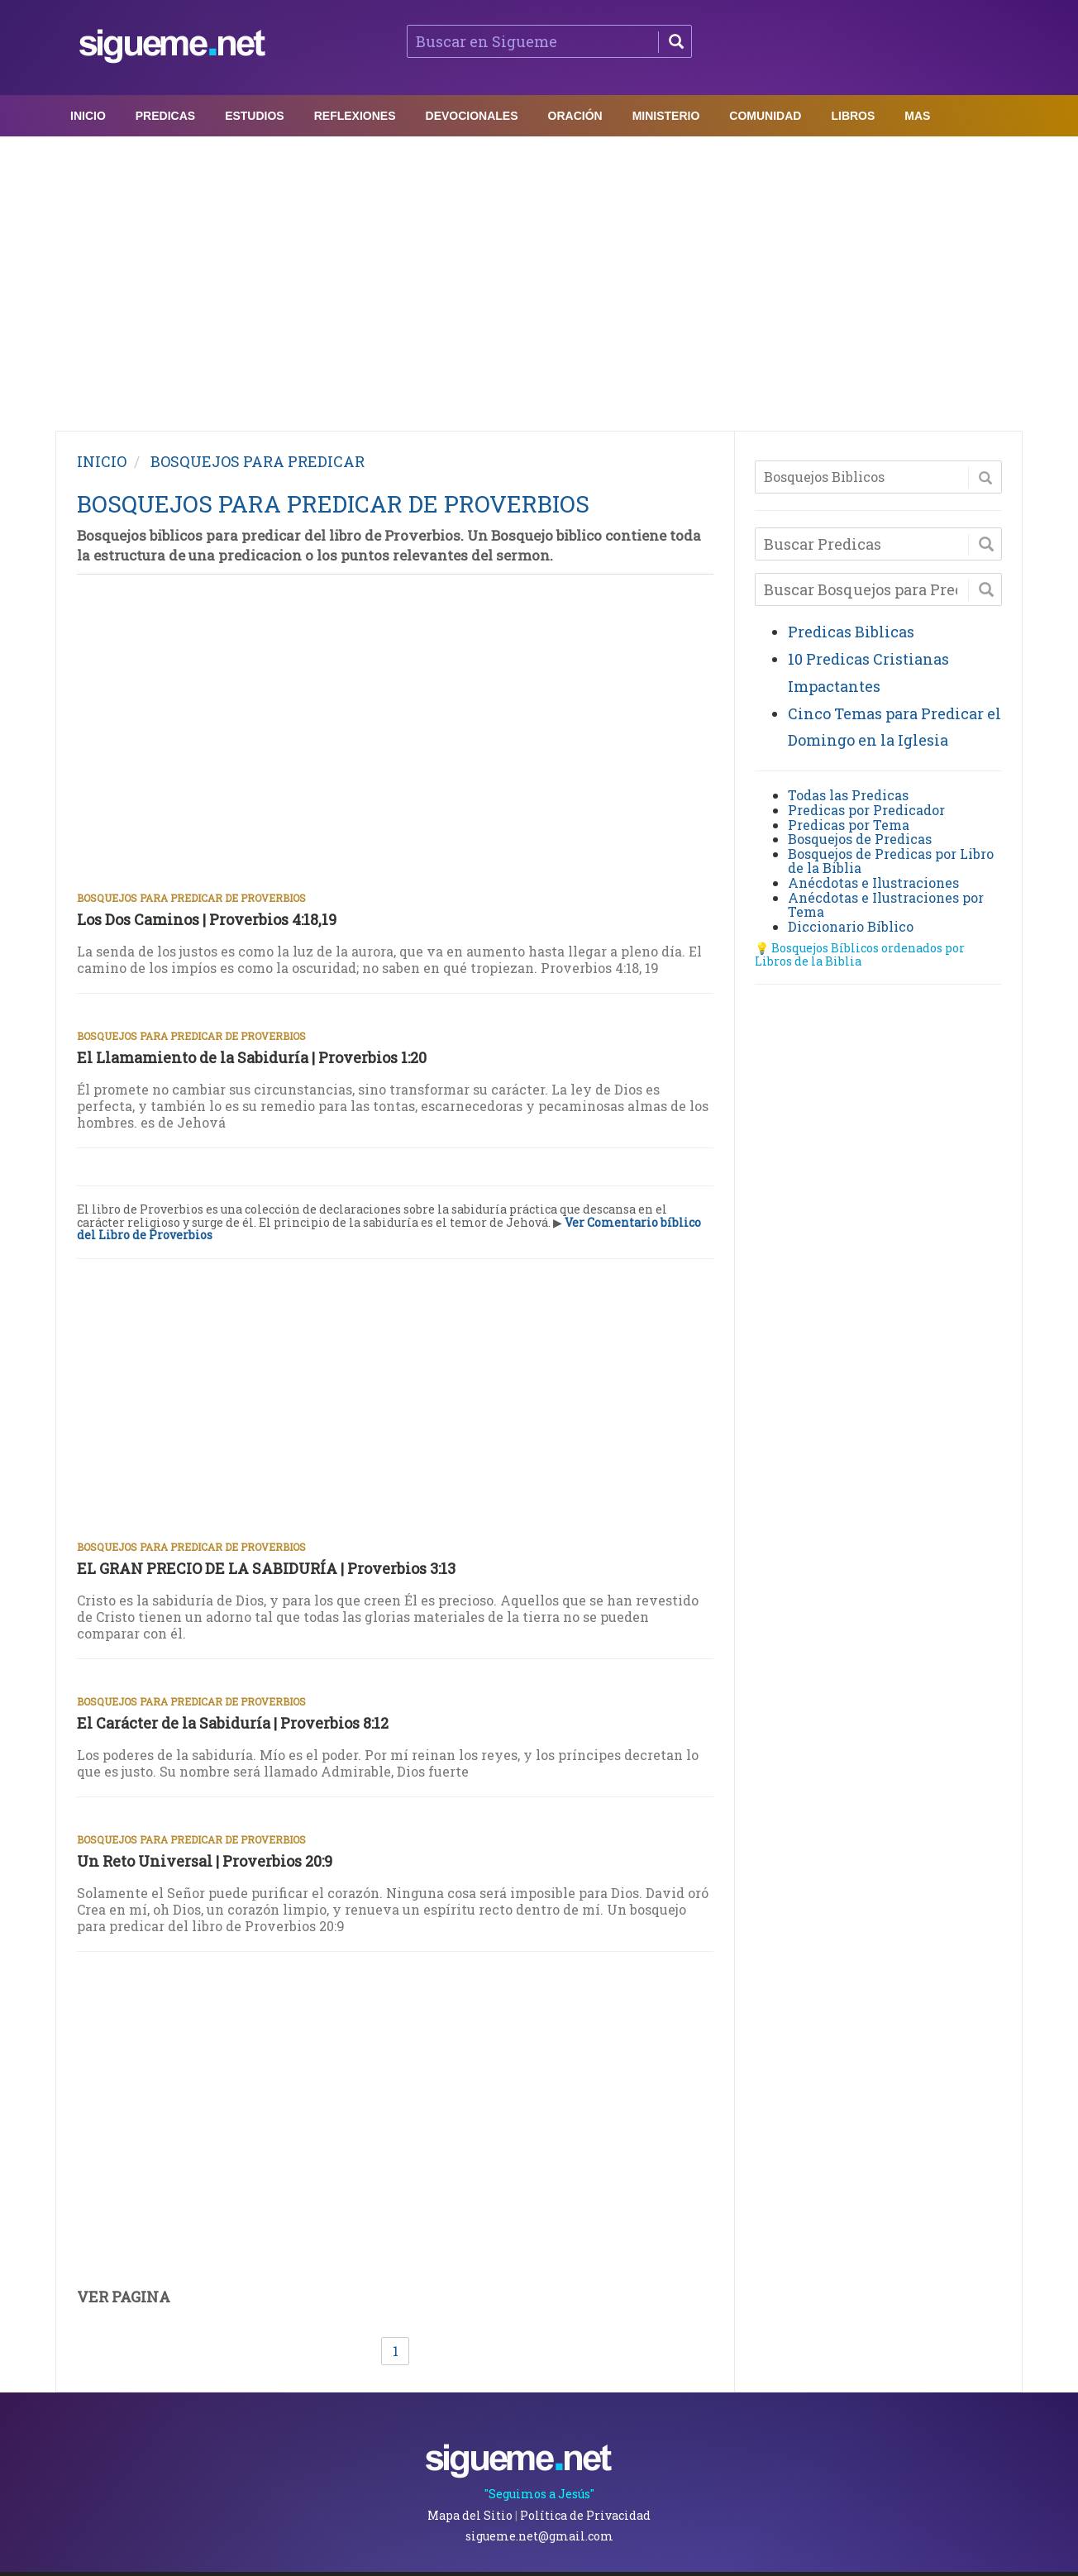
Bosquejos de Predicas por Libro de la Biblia (891, 861)
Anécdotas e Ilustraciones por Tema (886, 905)
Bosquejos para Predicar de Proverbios (191, 897)
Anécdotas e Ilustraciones (873, 882)
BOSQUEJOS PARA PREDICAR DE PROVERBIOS (333, 504)
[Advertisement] (539, 279)
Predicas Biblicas (851, 632)
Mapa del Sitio (470, 2515)
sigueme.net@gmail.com (539, 2536)
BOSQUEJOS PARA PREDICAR (257, 461)
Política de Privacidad (585, 2515)
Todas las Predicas (848, 795)
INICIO (101, 461)
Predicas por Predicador (866, 809)
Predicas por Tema (848, 824)
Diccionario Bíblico (850, 926)
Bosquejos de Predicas (860, 838)
